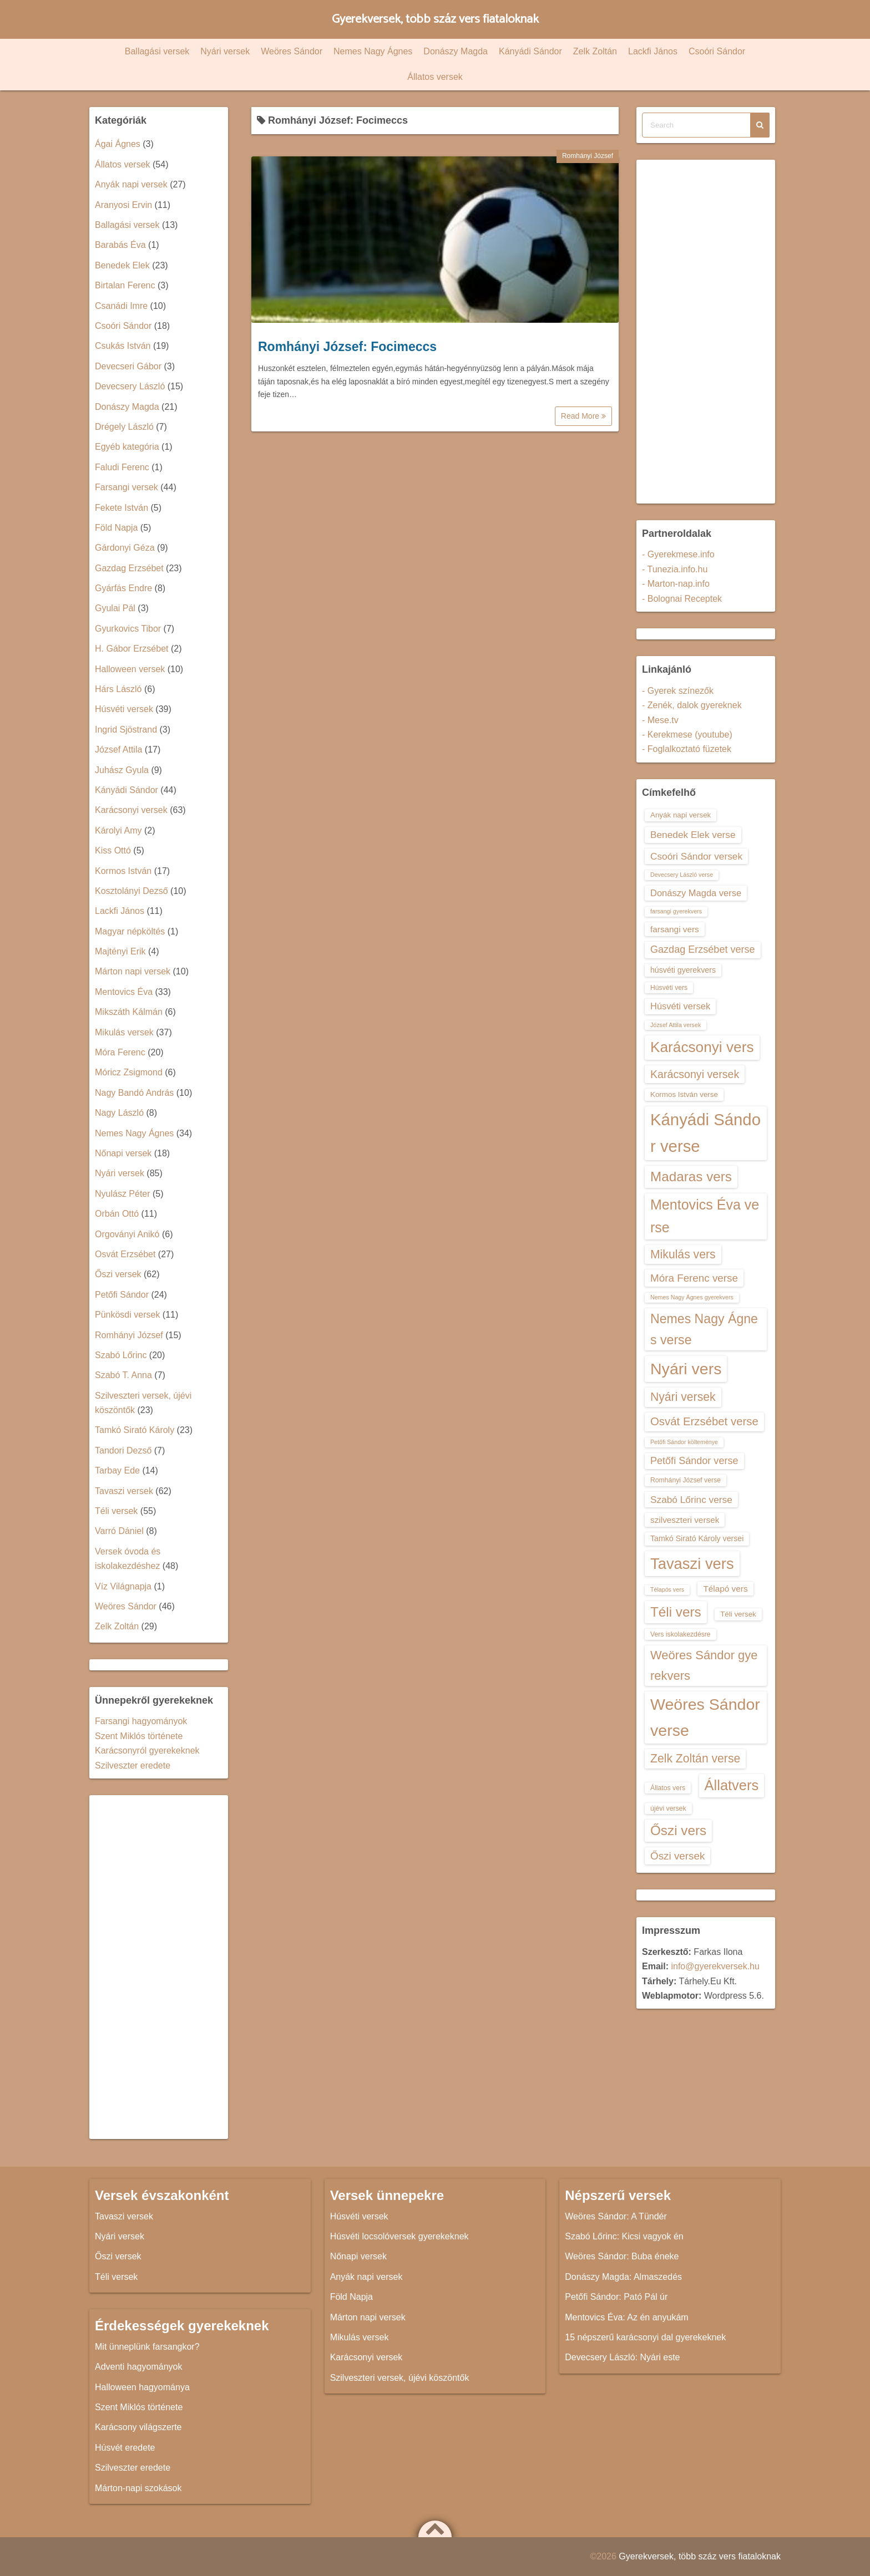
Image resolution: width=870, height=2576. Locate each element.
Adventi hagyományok (138, 2366)
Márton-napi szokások (138, 2488)
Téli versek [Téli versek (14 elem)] (738, 1614)
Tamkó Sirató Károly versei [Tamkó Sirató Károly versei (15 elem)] (696, 1538)
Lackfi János (652, 51)
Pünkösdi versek (127, 1314)
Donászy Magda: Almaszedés (623, 2277)
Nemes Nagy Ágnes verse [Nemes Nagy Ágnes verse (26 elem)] (704, 1329)
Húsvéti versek (124, 709)
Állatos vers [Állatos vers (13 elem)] (667, 1788)
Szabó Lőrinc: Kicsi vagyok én (624, 2236)
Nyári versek (225, 51)
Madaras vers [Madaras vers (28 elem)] (691, 1176)
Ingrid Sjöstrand (126, 729)
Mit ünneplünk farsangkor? (147, 2346)
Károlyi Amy (118, 830)
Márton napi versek (132, 971)
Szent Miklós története (139, 1736)
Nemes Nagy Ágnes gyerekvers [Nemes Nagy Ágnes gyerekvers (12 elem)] (692, 1297)
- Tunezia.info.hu (674, 569)
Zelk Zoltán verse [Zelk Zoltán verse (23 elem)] (695, 1758)
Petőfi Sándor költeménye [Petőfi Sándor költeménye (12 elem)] (684, 1442)
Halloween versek (130, 669)
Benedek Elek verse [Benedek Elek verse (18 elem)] (693, 834)
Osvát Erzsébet (125, 1254)
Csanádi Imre (121, 306)
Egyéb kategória (127, 446)
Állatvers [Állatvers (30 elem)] (732, 1785)
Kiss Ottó (113, 850)
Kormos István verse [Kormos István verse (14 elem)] (684, 1094)
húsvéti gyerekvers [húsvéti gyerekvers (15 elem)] (683, 970)
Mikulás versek (124, 1032)
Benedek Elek (122, 265)
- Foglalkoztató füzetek (686, 749)
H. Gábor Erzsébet (132, 648)
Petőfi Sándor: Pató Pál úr (616, 2296)
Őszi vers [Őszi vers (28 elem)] (678, 1830)
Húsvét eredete (125, 2447)
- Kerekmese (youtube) (687, 734)
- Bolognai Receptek (682, 598)
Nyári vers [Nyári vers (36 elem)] (685, 1369)
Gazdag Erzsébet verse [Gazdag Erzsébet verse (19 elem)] (702, 949)
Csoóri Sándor (717, 51)
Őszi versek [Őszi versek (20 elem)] (677, 1856)
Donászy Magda (455, 51)
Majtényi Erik (120, 951)
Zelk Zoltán (595, 51)
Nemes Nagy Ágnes (372, 51)
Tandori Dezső (123, 1450)
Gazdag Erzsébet (129, 568)
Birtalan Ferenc (125, 285)
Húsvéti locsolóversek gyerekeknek (399, 2236)
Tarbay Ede (117, 1470)
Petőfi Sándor (122, 1294)
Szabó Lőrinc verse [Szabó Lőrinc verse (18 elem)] (691, 1499)
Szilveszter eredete (132, 1765)
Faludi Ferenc (122, 467)
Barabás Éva (120, 245)
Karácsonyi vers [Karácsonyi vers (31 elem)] (702, 1047)
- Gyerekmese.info (678, 554)
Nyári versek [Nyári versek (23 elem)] (683, 1396)
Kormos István (123, 871)
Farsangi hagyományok (141, 1721)
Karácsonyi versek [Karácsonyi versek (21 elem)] (694, 1074)
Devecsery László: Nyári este (622, 2357)
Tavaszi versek (124, 1491)
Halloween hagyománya (142, 2387)
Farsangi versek (126, 487)
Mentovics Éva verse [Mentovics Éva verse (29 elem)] (704, 1216)
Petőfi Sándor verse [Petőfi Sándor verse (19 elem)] (694, 1460)
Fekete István (121, 507)
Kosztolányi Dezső (131, 891)
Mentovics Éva (124, 992)
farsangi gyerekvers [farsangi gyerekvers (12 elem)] (676, 911)
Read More (583, 415)
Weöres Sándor (291, 51)
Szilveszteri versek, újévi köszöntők (399, 2377)
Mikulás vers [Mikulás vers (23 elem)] (683, 1254)
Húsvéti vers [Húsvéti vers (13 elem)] (668, 988)
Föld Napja (116, 527)
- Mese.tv (660, 720)
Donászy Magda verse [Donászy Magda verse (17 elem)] (695, 893)
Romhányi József (587, 156)
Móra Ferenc (120, 1052)
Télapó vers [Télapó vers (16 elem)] (725, 1588)
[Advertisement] (158, 1967)
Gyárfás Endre (123, 588)
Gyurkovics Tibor (128, 628)
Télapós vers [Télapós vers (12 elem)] (667, 1589)
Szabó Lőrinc (120, 1355)
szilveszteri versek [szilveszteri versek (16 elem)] (684, 1520)
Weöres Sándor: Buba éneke (622, 2256)
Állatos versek (435, 77)
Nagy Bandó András (134, 1093)
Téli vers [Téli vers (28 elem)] (675, 1611)
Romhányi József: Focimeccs (347, 346)
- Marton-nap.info (676, 583)
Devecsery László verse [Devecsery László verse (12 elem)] (681, 874)
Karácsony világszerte (138, 2427)
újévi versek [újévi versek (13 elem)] (668, 1808)
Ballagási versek (157, 51)
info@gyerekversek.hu (715, 1966)
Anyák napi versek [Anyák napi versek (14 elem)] (680, 815)
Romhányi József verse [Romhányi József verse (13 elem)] (685, 1480)
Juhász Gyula (122, 770)
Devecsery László (130, 386)
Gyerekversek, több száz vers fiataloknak (435, 19)
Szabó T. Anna (123, 1375)
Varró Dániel (119, 1531)
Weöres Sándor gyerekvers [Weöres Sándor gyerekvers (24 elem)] (704, 1665)
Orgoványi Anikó (127, 1234)
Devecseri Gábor (128, 366)
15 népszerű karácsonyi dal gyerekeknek (645, 2337)
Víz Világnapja (123, 1586)
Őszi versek (118, 1274)
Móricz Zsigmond (129, 1072)
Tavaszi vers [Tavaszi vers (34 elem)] (692, 1563)
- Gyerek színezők (678, 690)
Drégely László (124, 426)
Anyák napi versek (131, 184)
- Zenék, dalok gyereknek (692, 705)
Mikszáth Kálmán (129, 1012)
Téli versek (116, 1511)
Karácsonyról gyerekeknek (147, 1750)
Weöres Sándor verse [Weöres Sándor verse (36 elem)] (705, 1717)
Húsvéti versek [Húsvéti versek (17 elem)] (680, 1006)
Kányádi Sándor (530, 51)
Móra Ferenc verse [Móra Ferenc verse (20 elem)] (694, 1278)
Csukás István (122, 345)
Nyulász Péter (122, 1193)
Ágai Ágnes (117, 144)
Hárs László (118, 689)
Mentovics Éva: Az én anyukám (626, 2317)
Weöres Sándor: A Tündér (616, 2216)
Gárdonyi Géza (125, 547)
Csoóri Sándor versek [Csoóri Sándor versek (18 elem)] (696, 856)
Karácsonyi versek (131, 810)
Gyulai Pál (115, 608)
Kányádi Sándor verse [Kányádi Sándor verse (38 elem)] (705, 1132)
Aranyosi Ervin (123, 205)
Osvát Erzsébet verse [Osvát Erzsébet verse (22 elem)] (704, 1421)
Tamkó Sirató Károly (134, 1430)
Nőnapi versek (123, 1153)
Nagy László (119, 1112)
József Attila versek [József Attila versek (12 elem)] (675, 1025)
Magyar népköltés (130, 931)
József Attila (118, 749)
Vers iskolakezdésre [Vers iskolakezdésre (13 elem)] (680, 1634)
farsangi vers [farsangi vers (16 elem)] (674, 929)
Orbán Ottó (117, 1213)
